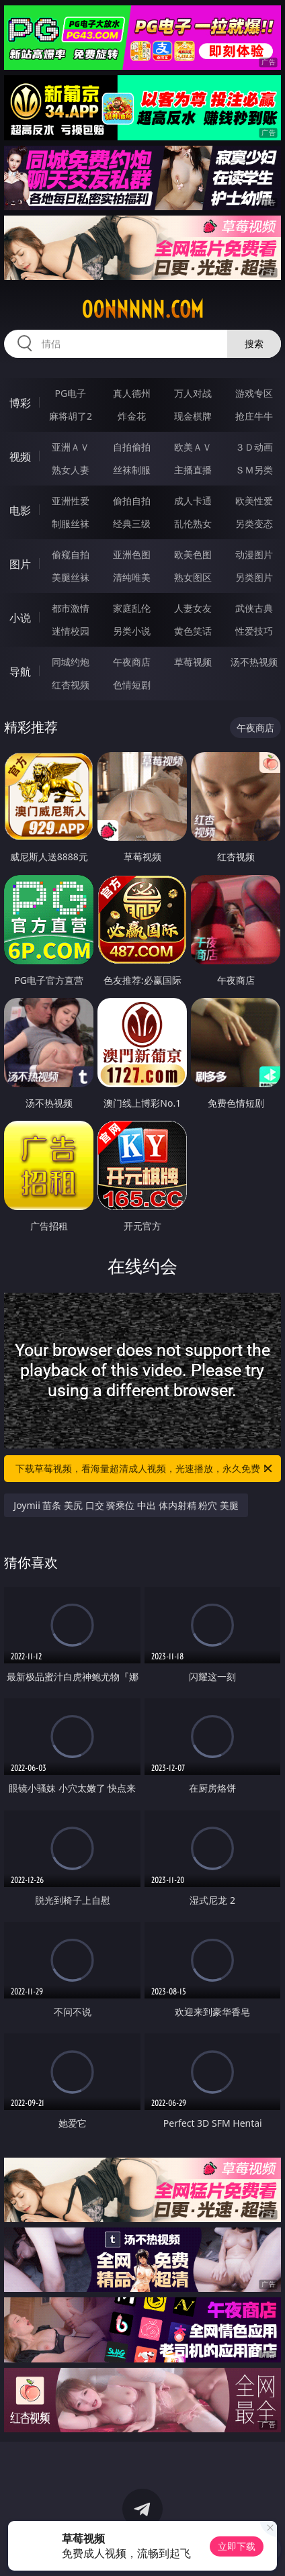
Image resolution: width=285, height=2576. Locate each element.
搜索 (254, 343)
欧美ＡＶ (193, 447)
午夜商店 (132, 661)
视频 (20, 456)
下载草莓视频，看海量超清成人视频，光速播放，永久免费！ (144, 1469)
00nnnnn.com (142, 309)
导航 (20, 671)
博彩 (20, 403)
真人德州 (132, 393)
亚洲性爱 (70, 500)
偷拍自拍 (132, 500)
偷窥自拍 (70, 554)
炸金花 (132, 416)
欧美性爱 (254, 500)
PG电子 (71, 393)
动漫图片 (254, 554)
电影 (20, 510)
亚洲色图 (132, 554)
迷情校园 (70, 631)
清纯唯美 (132, 577)
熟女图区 (193, 577)
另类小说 (132, 631)
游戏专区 (254, 393)
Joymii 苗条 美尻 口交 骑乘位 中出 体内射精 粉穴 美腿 (126, 1505)
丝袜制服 (132, 469)
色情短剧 (132, 684)
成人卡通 (193, 500)
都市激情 (70, 608)
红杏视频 (70, 684)
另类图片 (254, 577)
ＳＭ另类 (254, 469)
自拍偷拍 (132, 447)
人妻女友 (193, 608)
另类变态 (254, 523)
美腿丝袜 (70, 577)
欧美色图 (193, 554)
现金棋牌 (193, 416)
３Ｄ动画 (254, 447)
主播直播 (193, 469)
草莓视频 (193, 661)
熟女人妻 (70, 469)
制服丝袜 (70, 523)
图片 (20, 564)
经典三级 (132, 523)
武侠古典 (254, 608)
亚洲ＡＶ (70, 447)
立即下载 (236, 2546)
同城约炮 (70, 661)
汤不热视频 (254, 661)
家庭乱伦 (132, 608)
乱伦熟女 (193, 523)
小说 (20, 617)
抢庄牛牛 (254, 416)
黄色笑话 (193, 631)
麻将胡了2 (70, 416)
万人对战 (193, 393)
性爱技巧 (254, 631)
